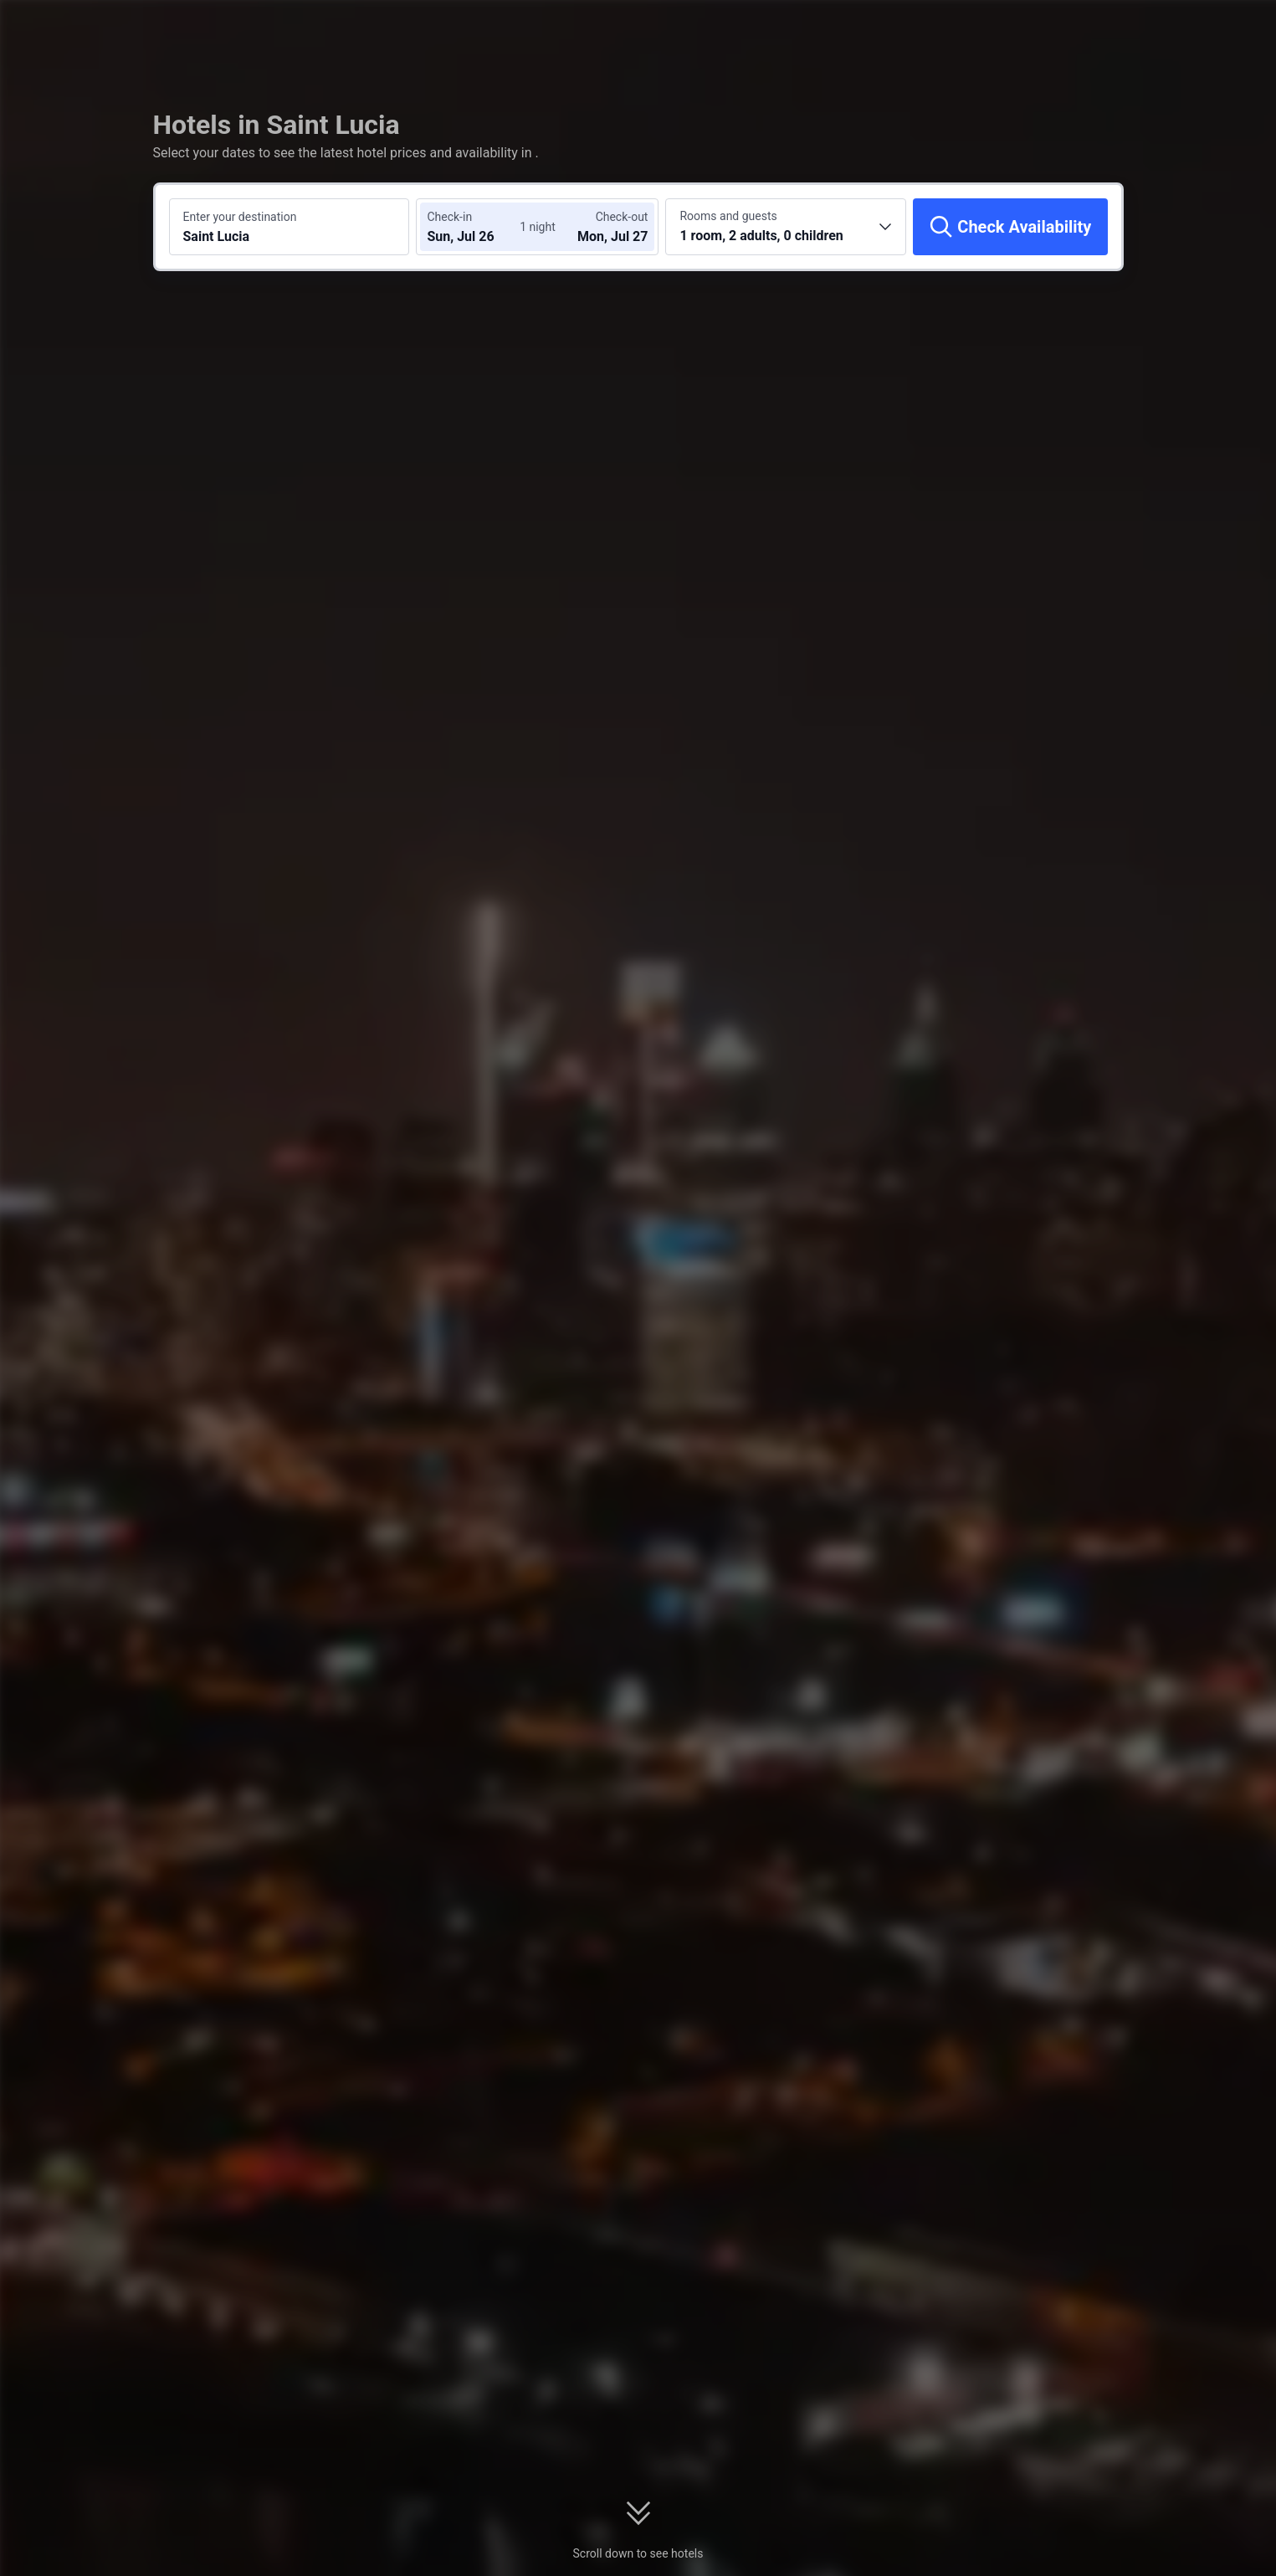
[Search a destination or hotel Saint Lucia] (289, 226)
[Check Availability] (1010, 226)
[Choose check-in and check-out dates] (477, 226)
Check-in (449, 216)
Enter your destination (240, 216)
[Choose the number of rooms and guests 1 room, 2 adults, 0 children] (785, 226)
